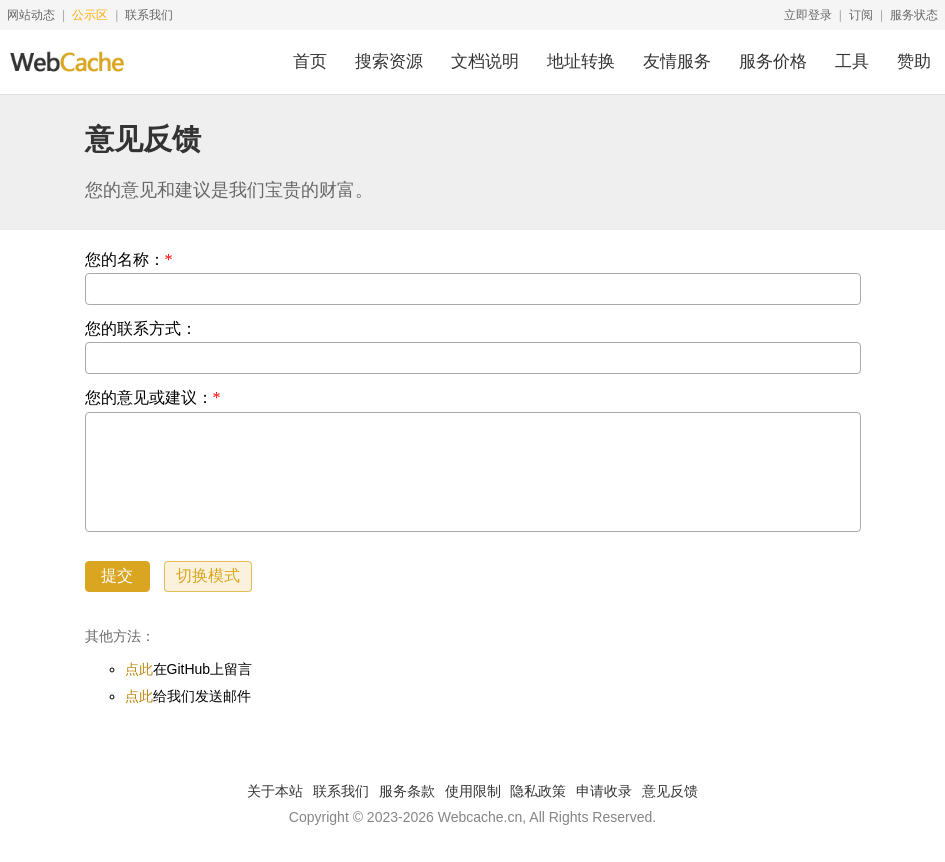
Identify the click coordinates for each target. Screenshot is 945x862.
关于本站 (275, 791)
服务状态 (914, 15)
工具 (852, 61)
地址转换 (581, 61)
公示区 (90, 15)
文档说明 (485, 61)
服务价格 (773, 61)
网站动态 (31, 15)
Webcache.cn (480, 817)
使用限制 (473, 791)
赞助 (914, 61)
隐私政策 (538, 791)
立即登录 (808, 15)
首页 (310, 61)
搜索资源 (389, 61)
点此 (139, 669)
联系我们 (149, 15)
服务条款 (407, 791)
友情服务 (677, 61)
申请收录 (604, 791)
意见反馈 (670, 791)
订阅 (861, 15)
